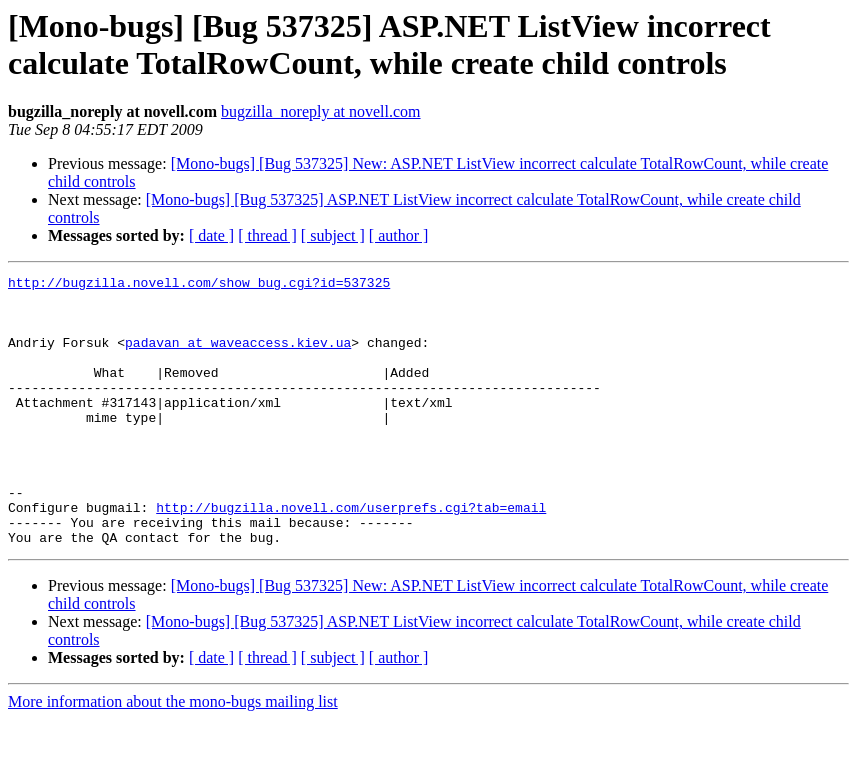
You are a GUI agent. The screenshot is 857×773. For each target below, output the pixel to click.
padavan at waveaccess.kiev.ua (238, 357)
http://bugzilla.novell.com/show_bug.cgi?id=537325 (199, 285)
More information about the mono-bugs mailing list (173, 755)
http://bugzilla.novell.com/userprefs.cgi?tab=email (351, 555)
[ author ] (399, 235)
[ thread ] (267, 235)
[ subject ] (333, 235)
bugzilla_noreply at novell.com (321, 111)
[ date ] (211, 235)
